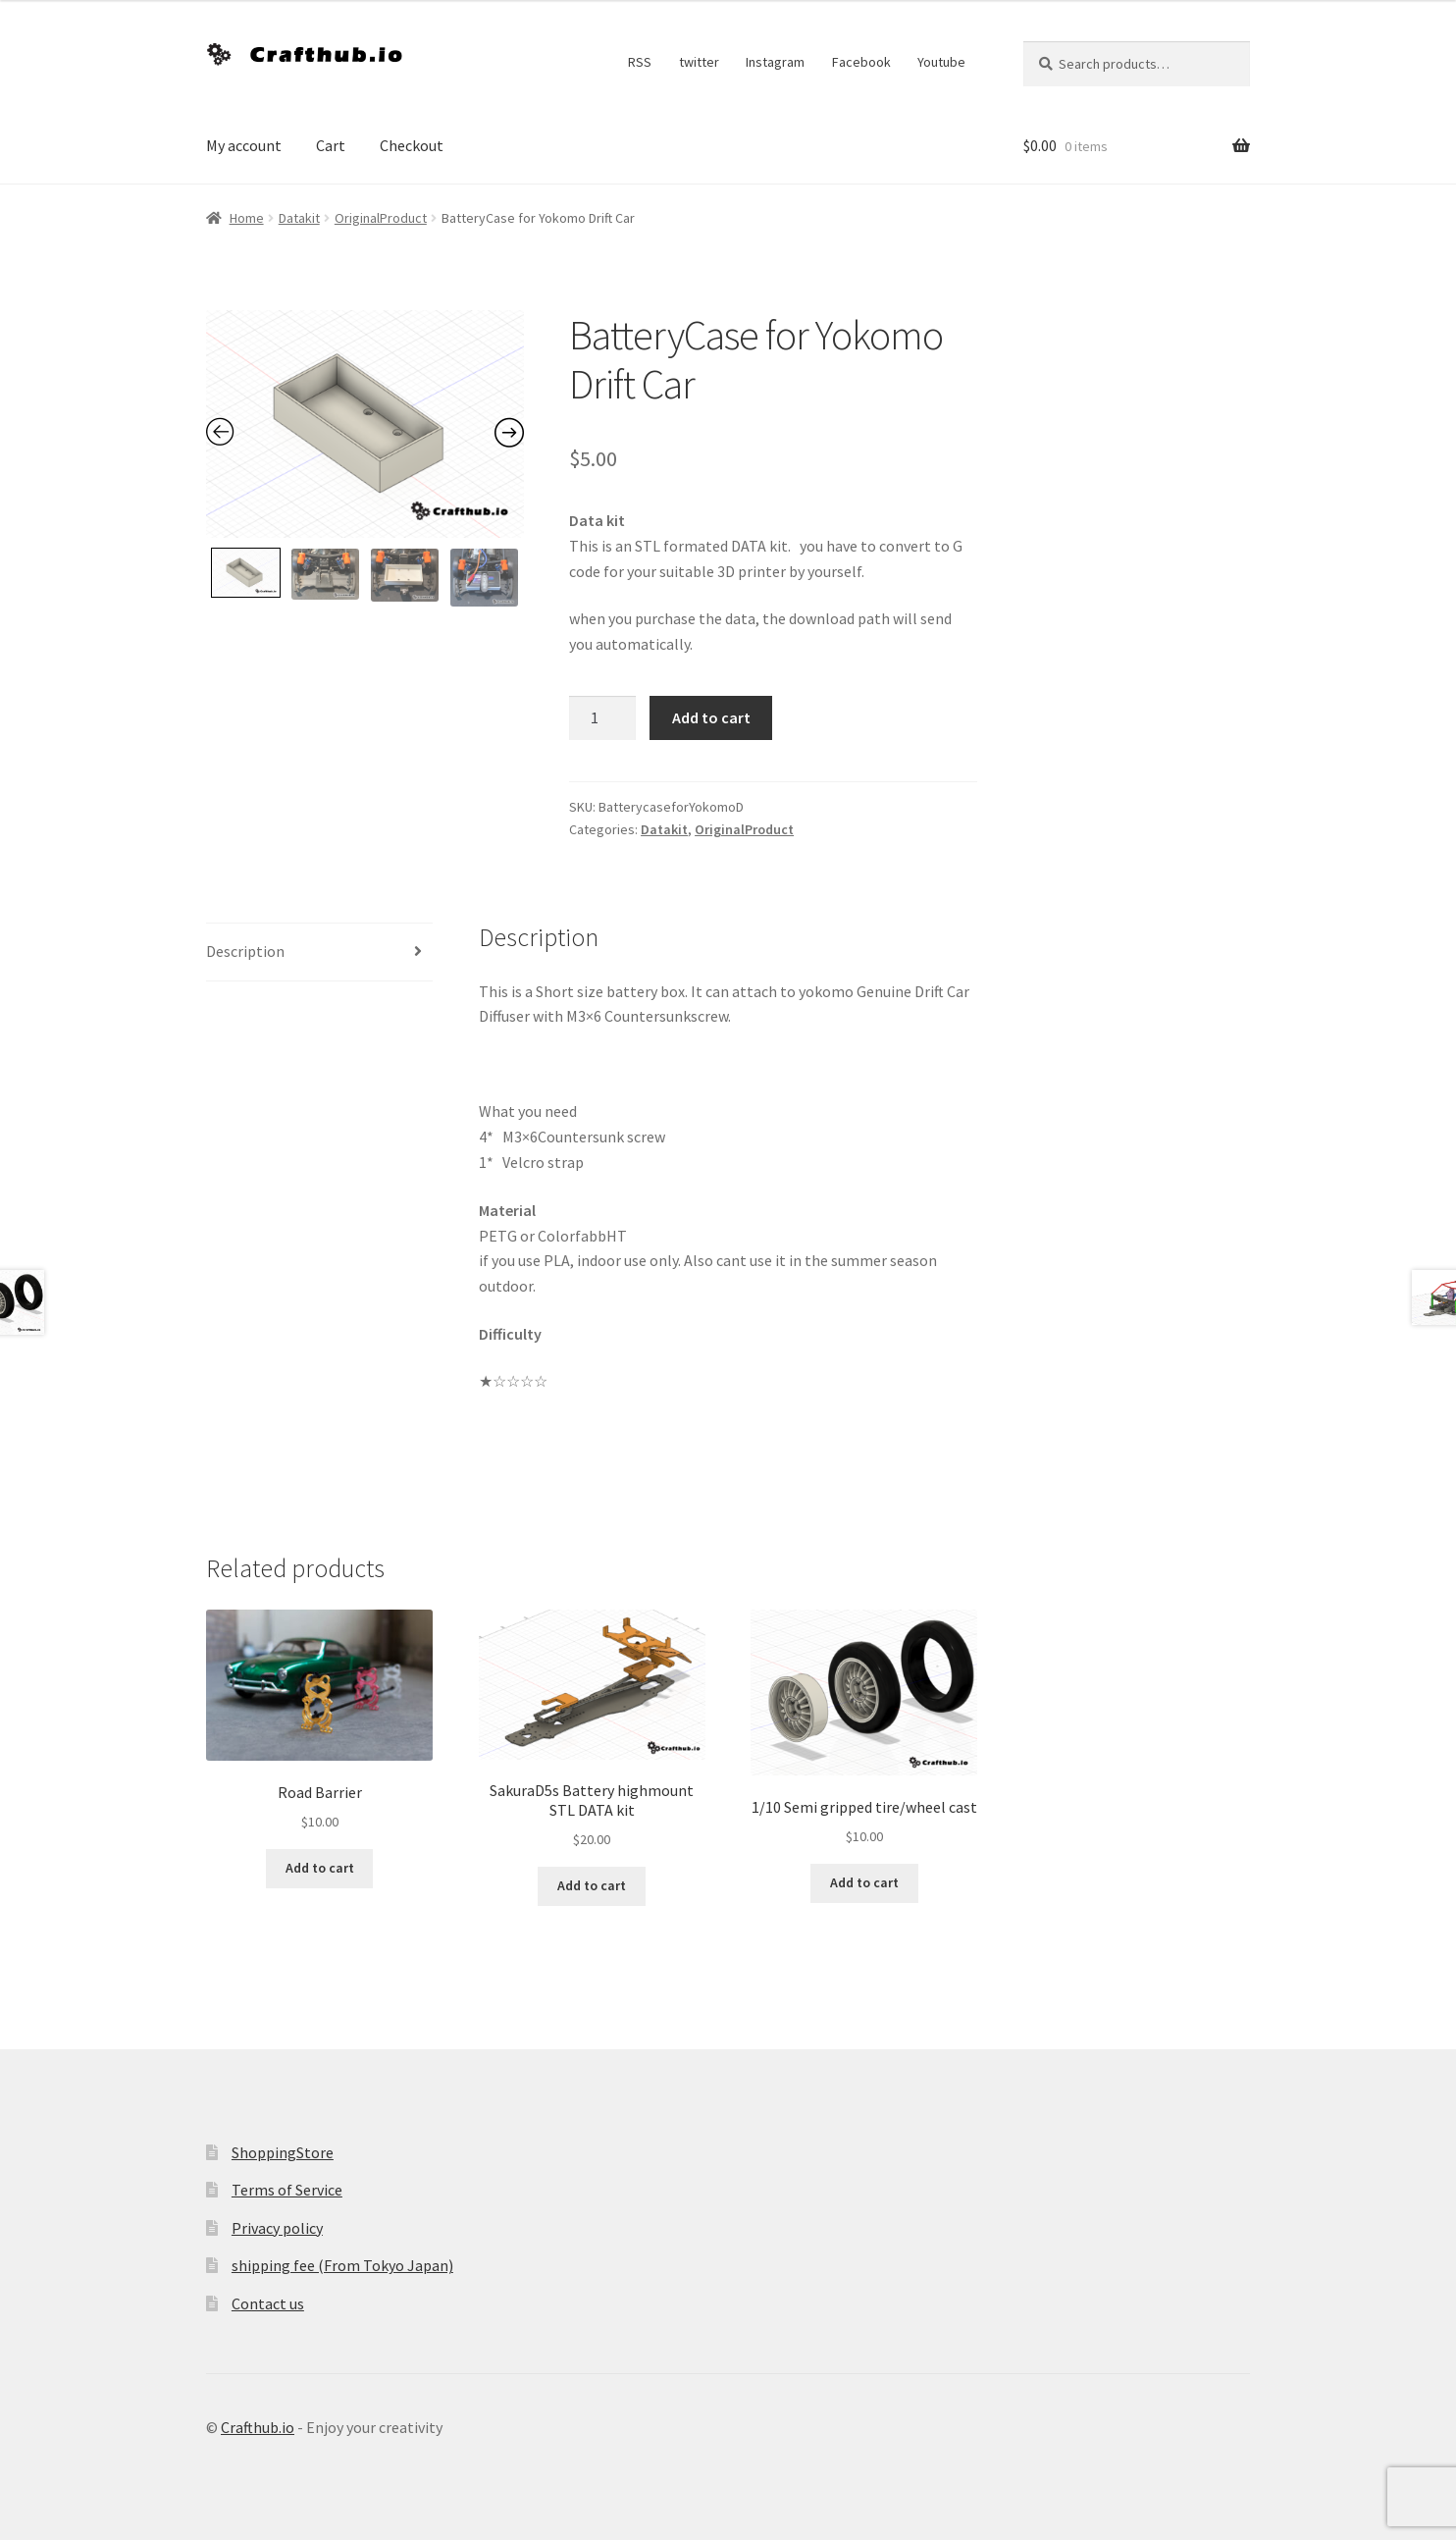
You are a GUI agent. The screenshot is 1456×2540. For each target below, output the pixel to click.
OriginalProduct (381, 218)
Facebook (861, 62)
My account (244, 145)
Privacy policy (277, 2228)
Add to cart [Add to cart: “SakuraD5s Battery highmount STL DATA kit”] (591, 1885)
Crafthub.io (257, 2427)
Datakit (299, 218)
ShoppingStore (283, 2152)
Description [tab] (245, 951)
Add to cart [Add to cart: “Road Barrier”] (320, 1868)
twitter (699, 62)
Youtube (941, 62)
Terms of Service (287, 2189)
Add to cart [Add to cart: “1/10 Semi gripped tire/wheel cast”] (864, 1882)
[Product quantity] (602, 718)
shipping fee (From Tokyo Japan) (342, 2265)
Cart (330, 145)
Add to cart (711, 717)
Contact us (268, 2303)
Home (247, 218)
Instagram (775, 62)
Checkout (411, 145)
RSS (639, 62)
